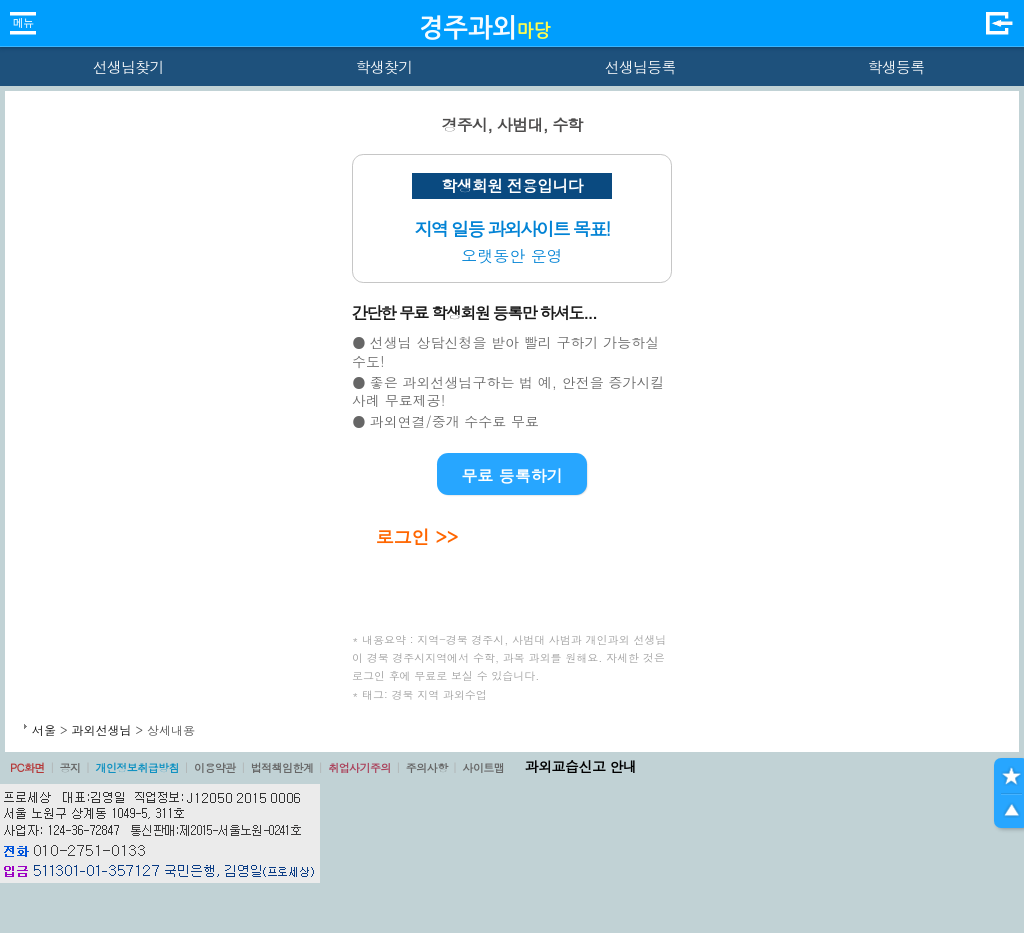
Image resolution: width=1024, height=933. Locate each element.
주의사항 (427, 767)
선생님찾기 (127, 66)
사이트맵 (483, 767)
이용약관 (215, 767)
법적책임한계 (282, 767)
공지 (70, 767)
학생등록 (896, 66)
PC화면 (27, 767)
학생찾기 (384, 66)
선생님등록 (639, 66)
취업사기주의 (359, 767)
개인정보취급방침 (137, 767)
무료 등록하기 (511, 475)
